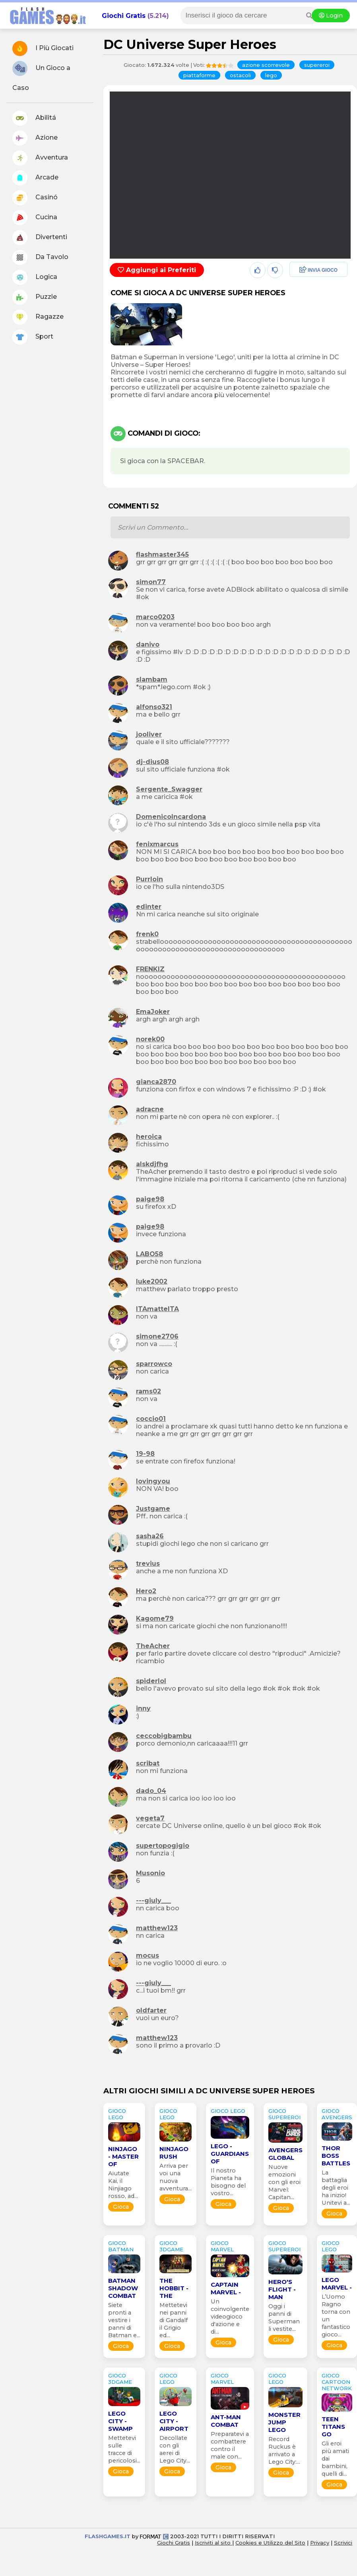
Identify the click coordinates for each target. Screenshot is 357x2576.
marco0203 (155, 617)
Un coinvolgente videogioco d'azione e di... (230, 2316)
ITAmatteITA (157, 1309)
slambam (151, 679)
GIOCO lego (117, 2114)
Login (331, 15)
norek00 (150, 1039)
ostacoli (240, 75)
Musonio (150, 1873)
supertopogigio (162, 1845)
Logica (34, 277)
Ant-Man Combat (226, 2420)
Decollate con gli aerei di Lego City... (174, 2449)
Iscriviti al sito (213, 2542)
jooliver (149, 734)
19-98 (145, 1454)
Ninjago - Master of (123, 2156)
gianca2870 (156, 1081)
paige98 (150, 1199)
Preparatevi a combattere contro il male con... (230, 2445)
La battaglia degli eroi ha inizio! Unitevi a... (336, 2187)
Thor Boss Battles (336, 2155)
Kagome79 (155, 1618)
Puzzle (34, 297)
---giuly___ (153, 1900)
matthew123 (157, 1928)
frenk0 (147, 934)
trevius (148, 1563)
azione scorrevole (266, 65)
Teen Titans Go (333, 2426)
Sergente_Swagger (169, 789)
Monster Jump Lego (284, 2422)
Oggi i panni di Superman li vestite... (284, 2317)
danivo (147, 644)
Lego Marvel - (337, 2283)
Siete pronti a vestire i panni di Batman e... (124, 2320)
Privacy (319, 2542)
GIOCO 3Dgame (171, 2246)
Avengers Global (285, 2153)
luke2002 (151, 1281)
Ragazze (38, 317)
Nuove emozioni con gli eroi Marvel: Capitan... (284, 2182)
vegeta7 (150, 1818)
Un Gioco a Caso (41, 76)
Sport (32, 337)
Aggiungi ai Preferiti (157, 270)
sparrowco (154, 1364)
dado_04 (151, 1791)
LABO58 (149, 1254)
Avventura (40, 158)
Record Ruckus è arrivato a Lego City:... (284, 2450)
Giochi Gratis (124, 15)
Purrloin (149, 879)
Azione (35, 138)
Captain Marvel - (226, 2288)
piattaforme (199, 75)
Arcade (35, 177)
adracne (150, 1109)
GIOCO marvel (222, 2246)
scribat (147, 1763)
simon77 (151, 582)
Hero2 (146, 1591)
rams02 (148, 1391)
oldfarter (151, 2010)
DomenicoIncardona (171, 816)
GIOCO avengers (337, 2114)
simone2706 (157, 1336)
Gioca (121, 2206)
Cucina (34, 217)
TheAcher (153, 1646)
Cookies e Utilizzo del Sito (270, 2542)
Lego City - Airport (173, 2421)
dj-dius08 (152, 762)
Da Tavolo (40, 257)
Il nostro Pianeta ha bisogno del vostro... (228, 2182)
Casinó (35, 197)
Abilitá (34, 118)
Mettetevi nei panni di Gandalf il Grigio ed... (173, 2320)
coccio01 (151, 1418)
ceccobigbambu (164, 1736)
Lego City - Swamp (120, 2421)
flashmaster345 (162, 554)
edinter (148, 906)
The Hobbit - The (173, 2288)
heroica (149, 1136)
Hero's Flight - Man (282, 2289)
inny (143, 1708)
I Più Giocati (43, 48)
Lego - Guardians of (230, 2153)
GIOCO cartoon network (337, 2381)
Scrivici (343, 2542)
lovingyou (153, 1481)
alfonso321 (154, 707)
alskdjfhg (152, 1164)
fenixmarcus (157, 844)
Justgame (153, 1508)
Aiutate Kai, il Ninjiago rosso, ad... (123, 2185)
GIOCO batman (121, 2246)
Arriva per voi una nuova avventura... (175, 2177)
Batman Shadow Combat (123, 2288)
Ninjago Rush (173, 2152)
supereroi (317, 65)
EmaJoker (153, 1011)
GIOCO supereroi (284, 2114)
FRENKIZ (150, 969)
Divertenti (39, 237)
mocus (147, 1955)
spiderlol (151, 1681)
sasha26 (150, 1536)
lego (271, 75)
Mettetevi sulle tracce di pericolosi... (124, 2449)
